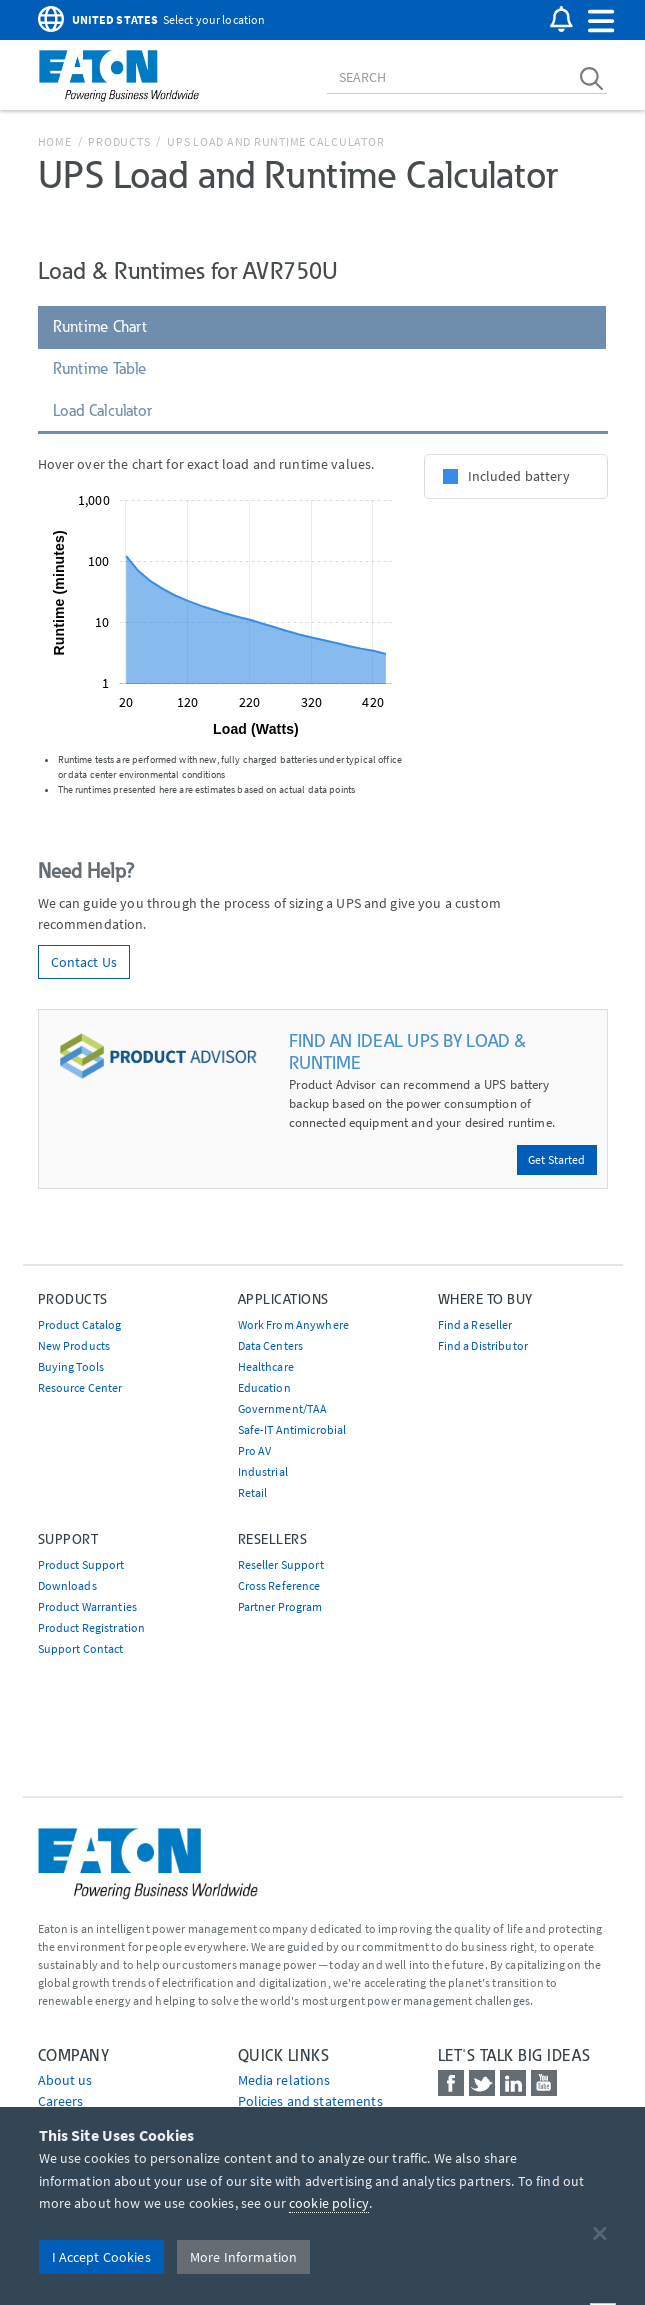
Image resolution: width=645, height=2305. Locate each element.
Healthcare (266, 1366)
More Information (243, 2257)
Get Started (557, 1159)
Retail (253, 1492)
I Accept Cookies (101, 2257)
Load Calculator (103, 410)
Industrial (263, 1471)
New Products (74, 1345)
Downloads (67, 1585)
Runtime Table (100, 368)
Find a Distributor (483, 1345)
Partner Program (280, 1606)
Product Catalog (80, 1324)
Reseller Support (281, 1564)
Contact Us (84, 962)
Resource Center (80, 1387)
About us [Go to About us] (65, 2080)
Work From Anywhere (294, 1324)
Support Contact (81, 1648)
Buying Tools (71, 1366)
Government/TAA (283, 1408)
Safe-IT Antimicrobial (292, 1429)
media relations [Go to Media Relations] (284, 2080)
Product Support (81, 1564)
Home (55, 141)
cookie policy (329, 2203)
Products (119, 141)
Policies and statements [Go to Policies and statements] (310, 2101)
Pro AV (255, 1450)
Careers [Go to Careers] (61, 2101)
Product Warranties (88, 1606)
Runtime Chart (100, 326)
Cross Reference (279, 1585)
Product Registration (92, 1627)
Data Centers (271, 1345)
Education (264, 1387)
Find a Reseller (475, 1324)
